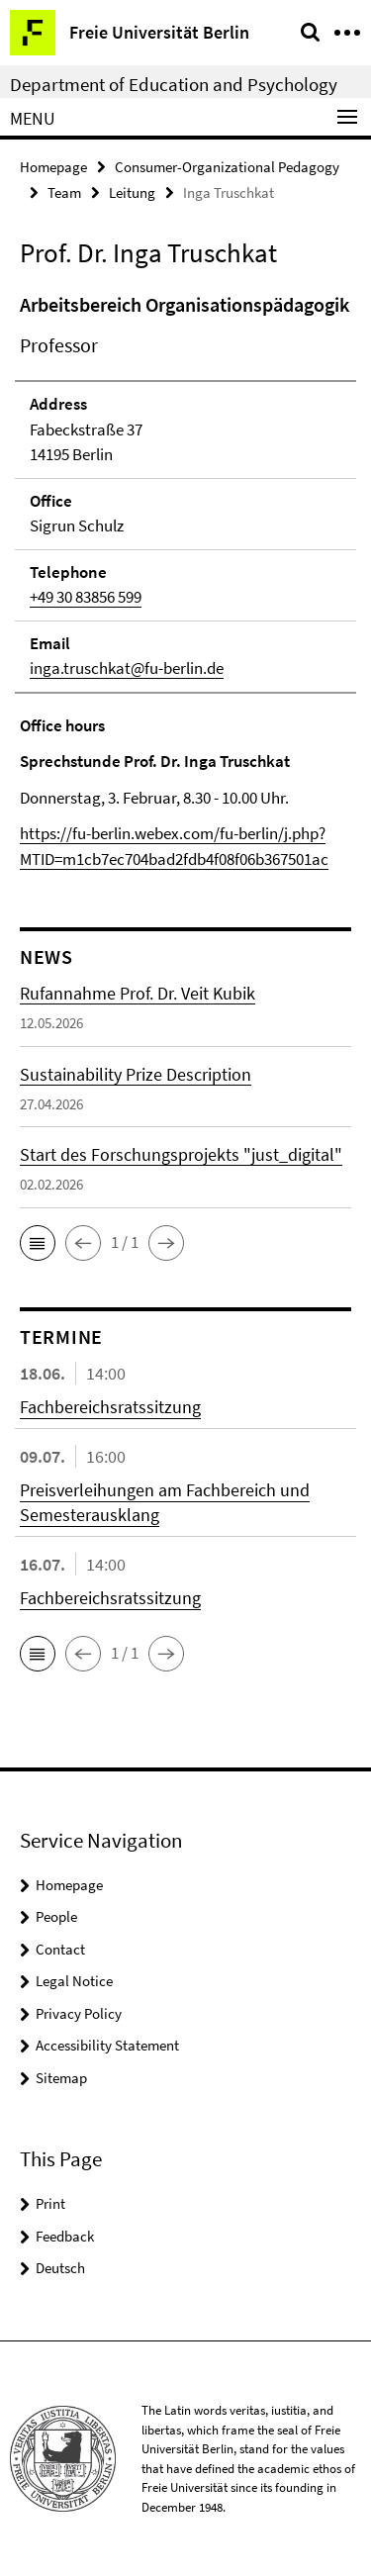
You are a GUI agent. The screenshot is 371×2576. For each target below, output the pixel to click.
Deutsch (60, 2267)
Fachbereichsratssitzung (110, 1406)
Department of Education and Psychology (173, 84)
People (56, 1916)
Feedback (65, 2236)
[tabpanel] (185, 581)
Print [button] (50, 2203)
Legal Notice (74, 1980)
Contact (60, 1949)
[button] (37, 1243)
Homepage (53, 166)
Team (64, 192)
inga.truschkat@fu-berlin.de (127, 668)
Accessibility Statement (107, 2045)
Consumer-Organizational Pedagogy (227, 166)
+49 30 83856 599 (85, 597)
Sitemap (61, 2077)
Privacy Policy (79, 2013)
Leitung (132, 192)
